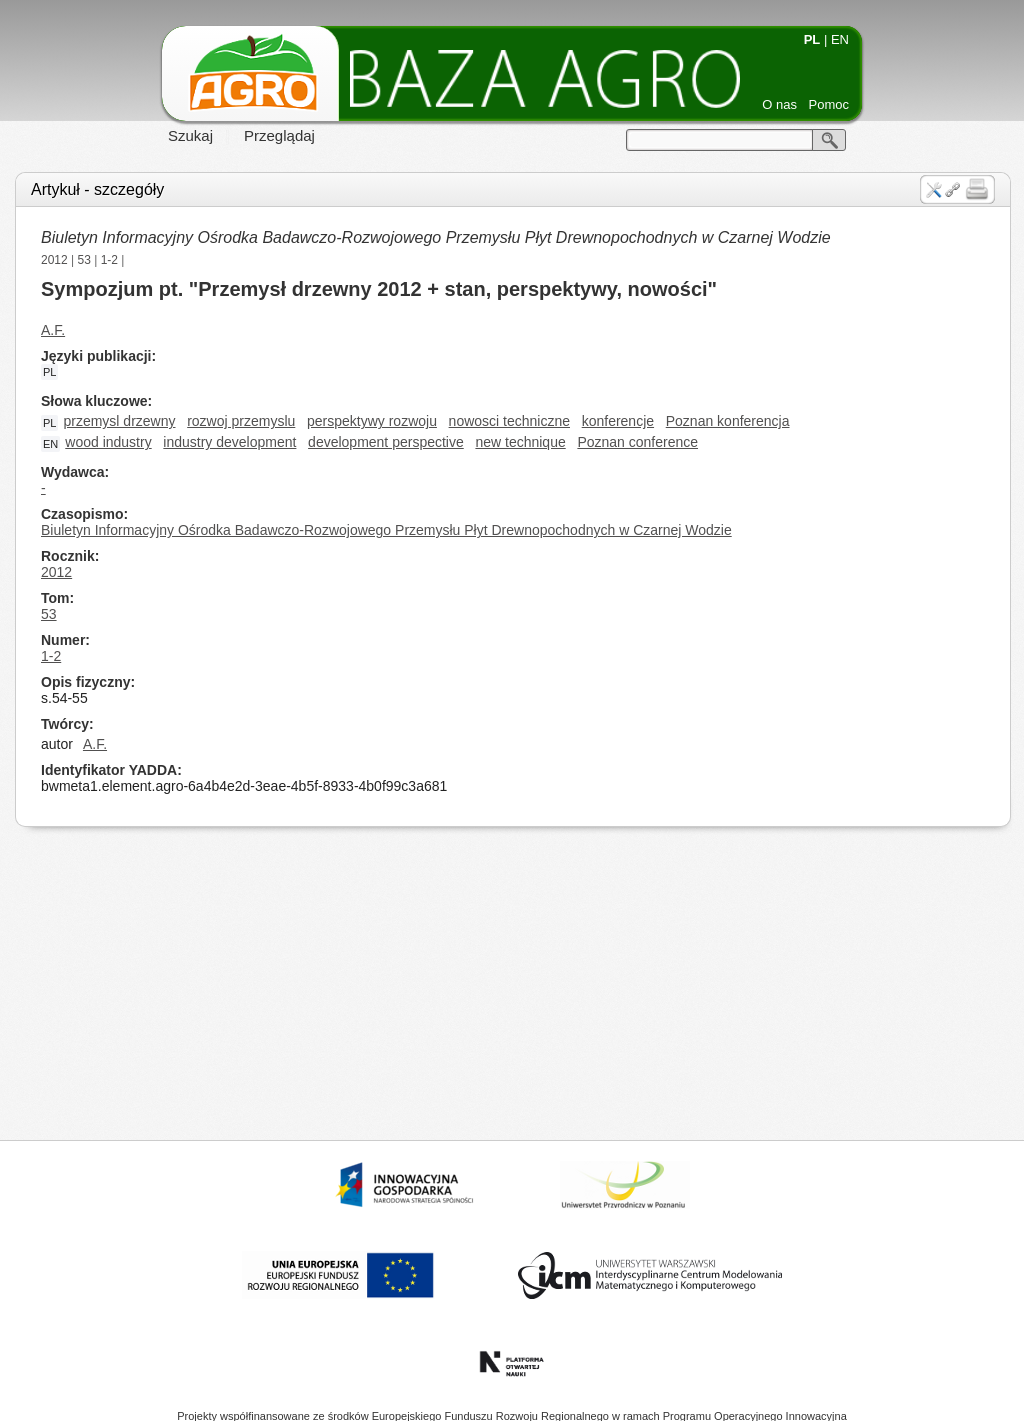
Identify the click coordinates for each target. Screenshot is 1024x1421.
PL (812, 39)
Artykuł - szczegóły (97, 189)
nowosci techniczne (509, 421)
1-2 (109, 260)
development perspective (386, 442)
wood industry (108, 442)
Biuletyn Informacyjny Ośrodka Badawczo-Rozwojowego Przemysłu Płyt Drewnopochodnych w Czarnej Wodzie (436, 237)
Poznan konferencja (728, 421)
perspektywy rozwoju (372, 421)
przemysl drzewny (119, 421)
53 (84, 260)
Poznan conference (637, 442)
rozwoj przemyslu (241, 421)
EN (840, 39)
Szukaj (190, 135)
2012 (54, 260)
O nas (779, 104)
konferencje (618, 421)
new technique (520, 442)
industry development (229, 442)
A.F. (53, 330)
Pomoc (829, 104)
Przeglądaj (279, 135)
